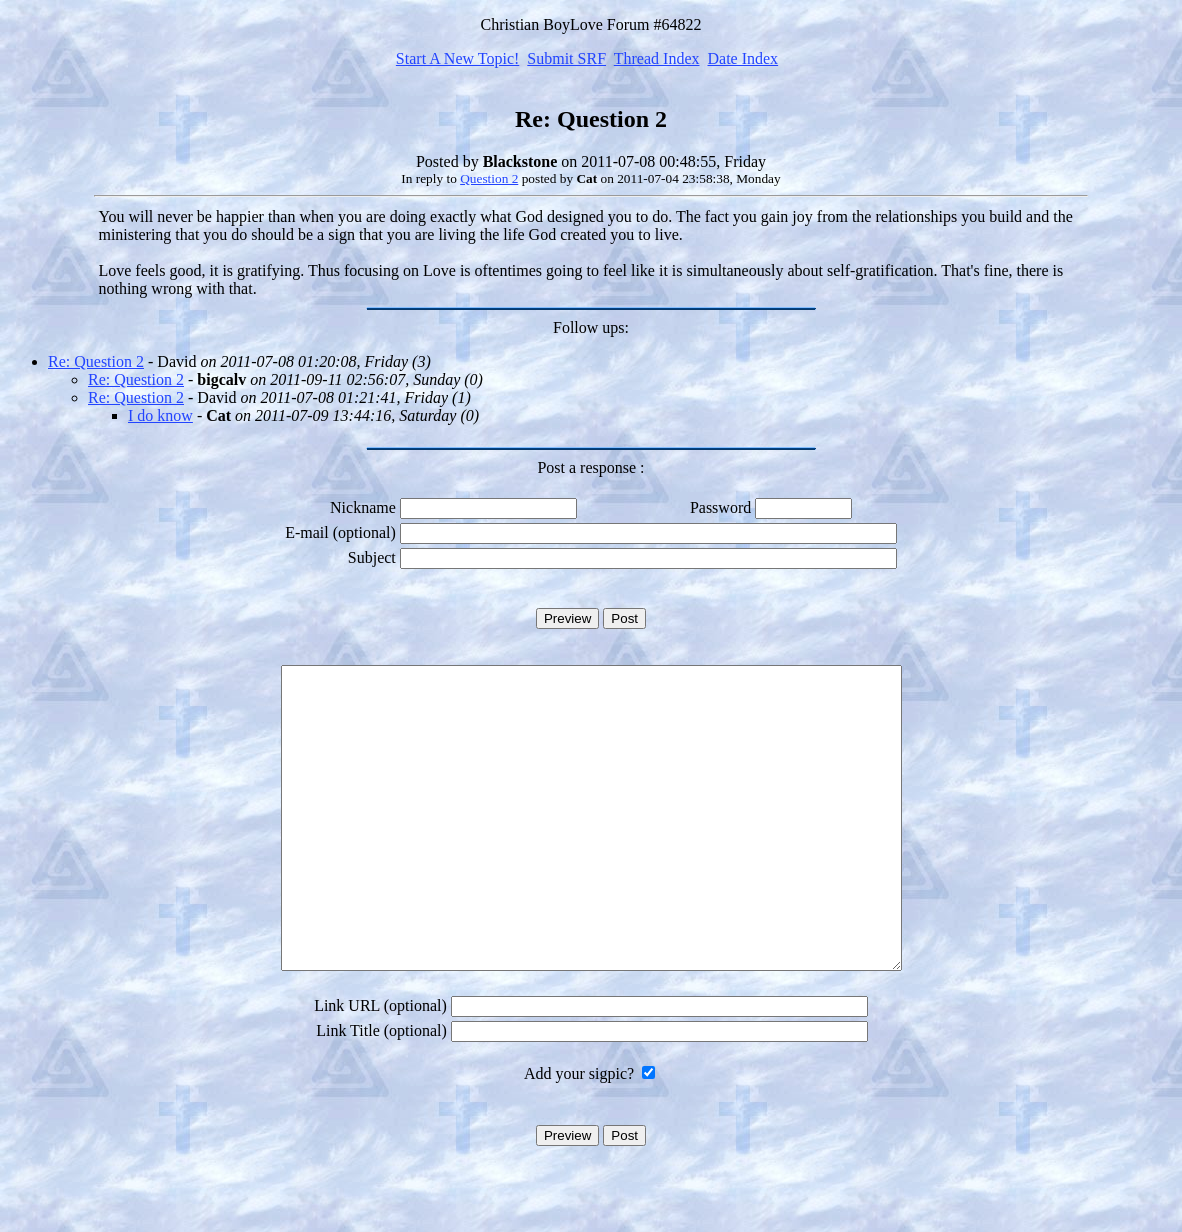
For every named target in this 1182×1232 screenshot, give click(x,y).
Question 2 (489, 178)
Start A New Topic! (457, 58)
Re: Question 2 (96, 361)
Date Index (742, 58)
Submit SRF (566, 58)
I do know (160, 415)
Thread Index (657, 58)
